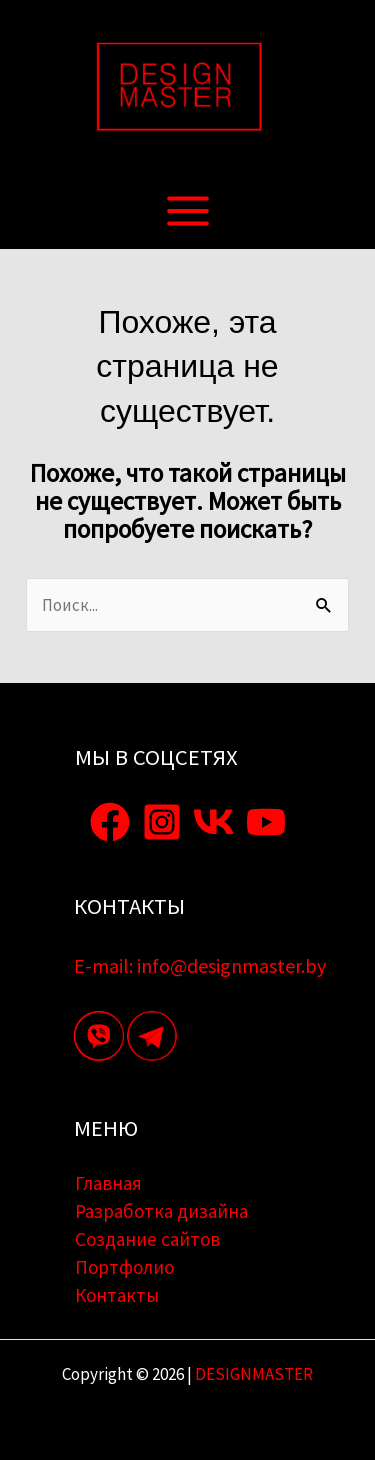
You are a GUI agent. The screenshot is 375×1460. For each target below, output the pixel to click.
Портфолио (124, 1267)
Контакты (117, 1295)
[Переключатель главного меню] (188, 211)
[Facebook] (110, 822)
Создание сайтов (147, 1239)
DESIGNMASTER (252, 1374)
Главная (108, 1183)
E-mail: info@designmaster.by (200, 965)
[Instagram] (162, 822)
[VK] (214, 822)
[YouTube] (266, 822)
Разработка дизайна (161, 1211)
